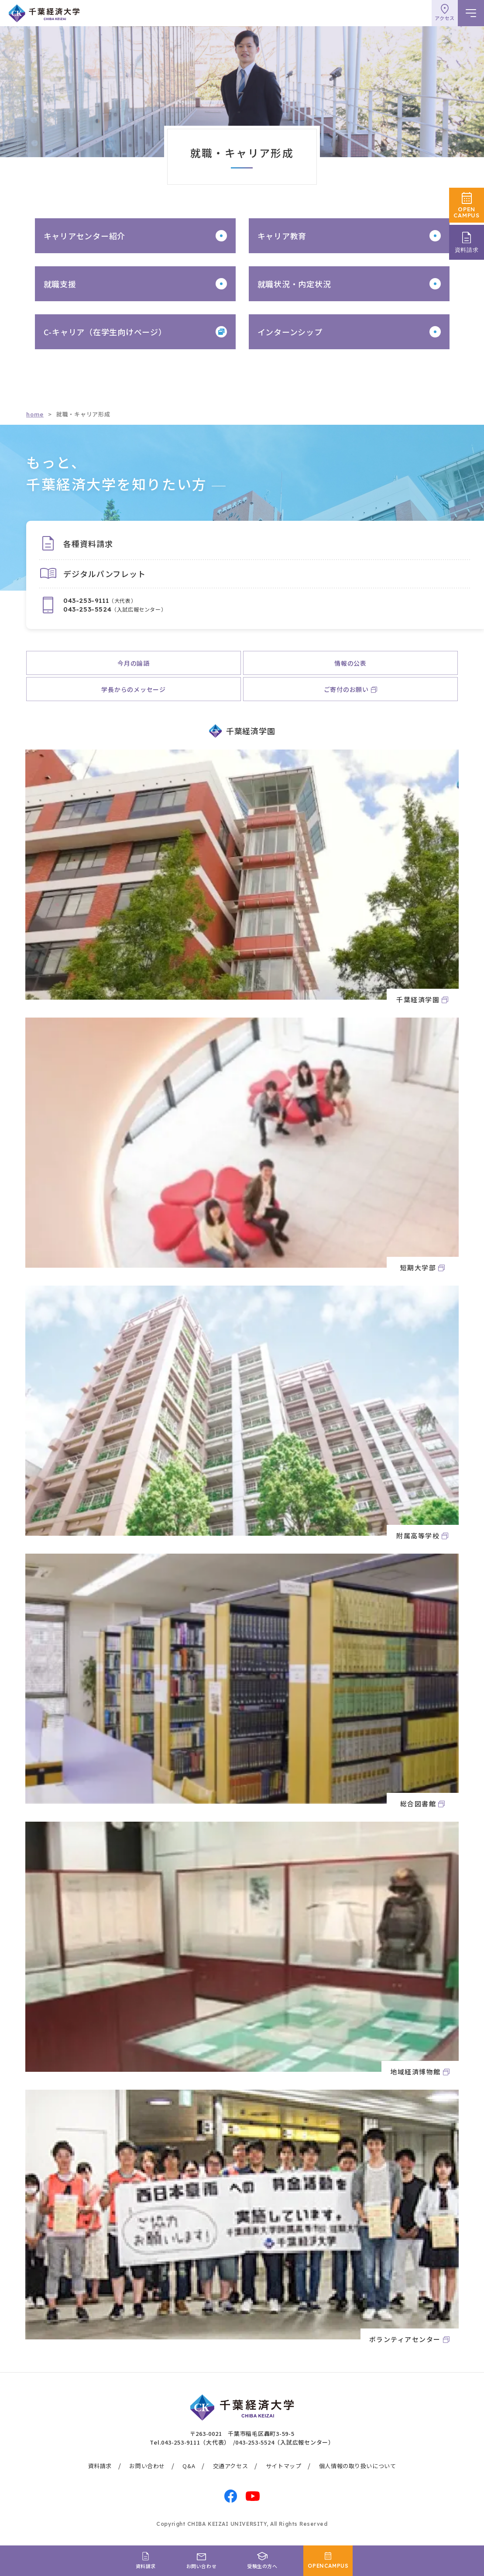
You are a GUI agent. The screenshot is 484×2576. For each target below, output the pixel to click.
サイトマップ (284, 2466)
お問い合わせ (147, 2466)
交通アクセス (230, 2466)
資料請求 (100, 2466)
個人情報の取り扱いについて (357, 2466)
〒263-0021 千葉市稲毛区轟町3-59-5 (242, 2433)
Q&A (188, 2466)
